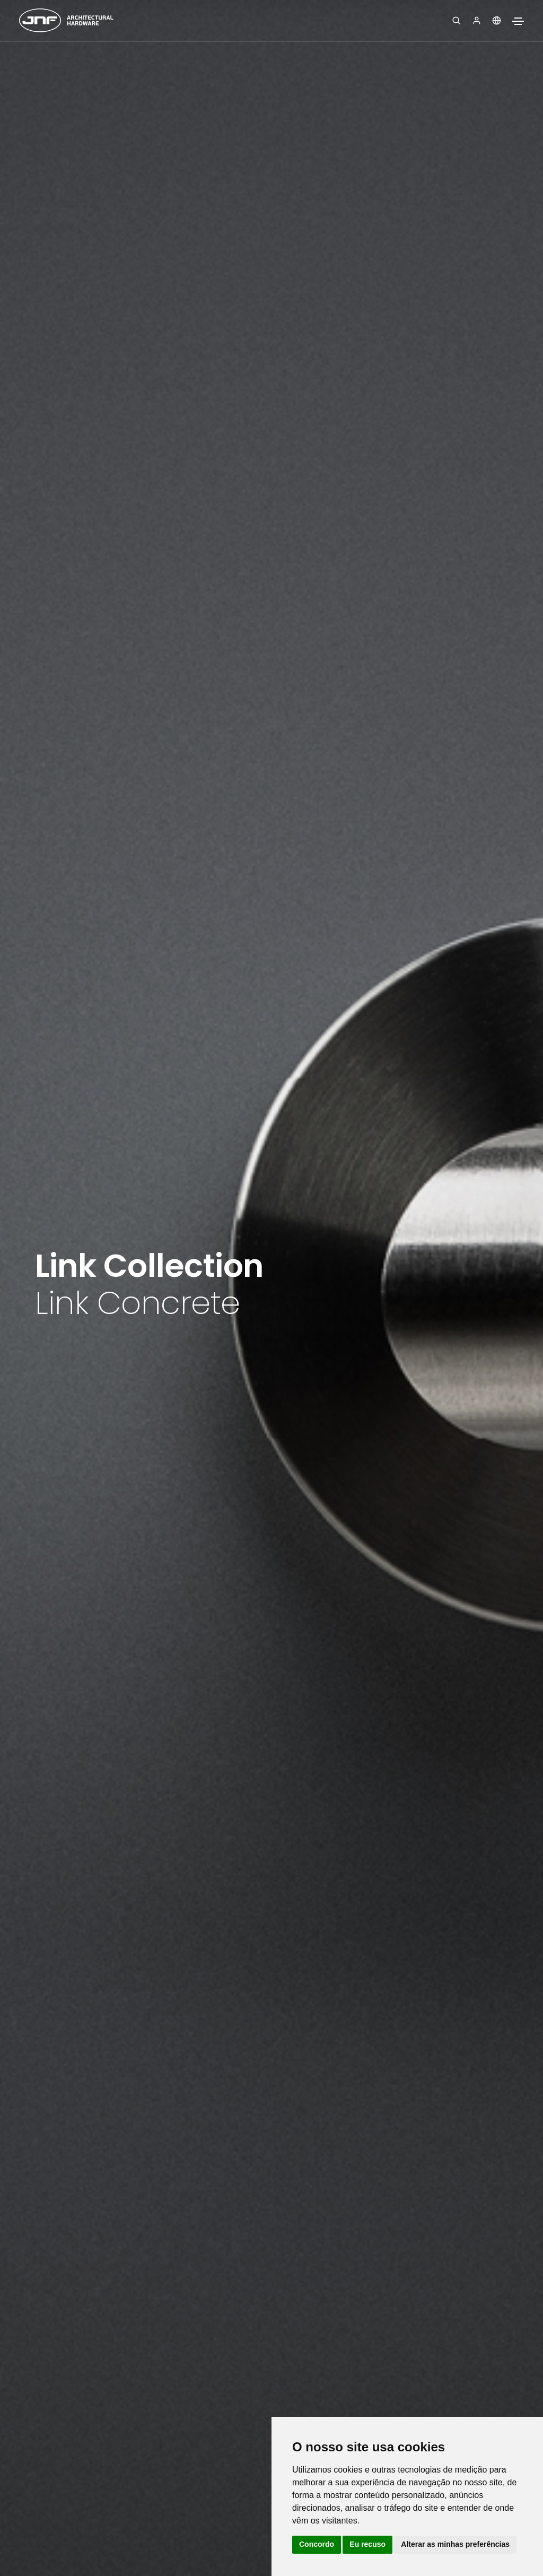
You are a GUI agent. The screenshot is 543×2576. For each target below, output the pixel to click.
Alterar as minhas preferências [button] (455, 2544)
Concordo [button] (316, 2544)
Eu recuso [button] (367, 2544)
